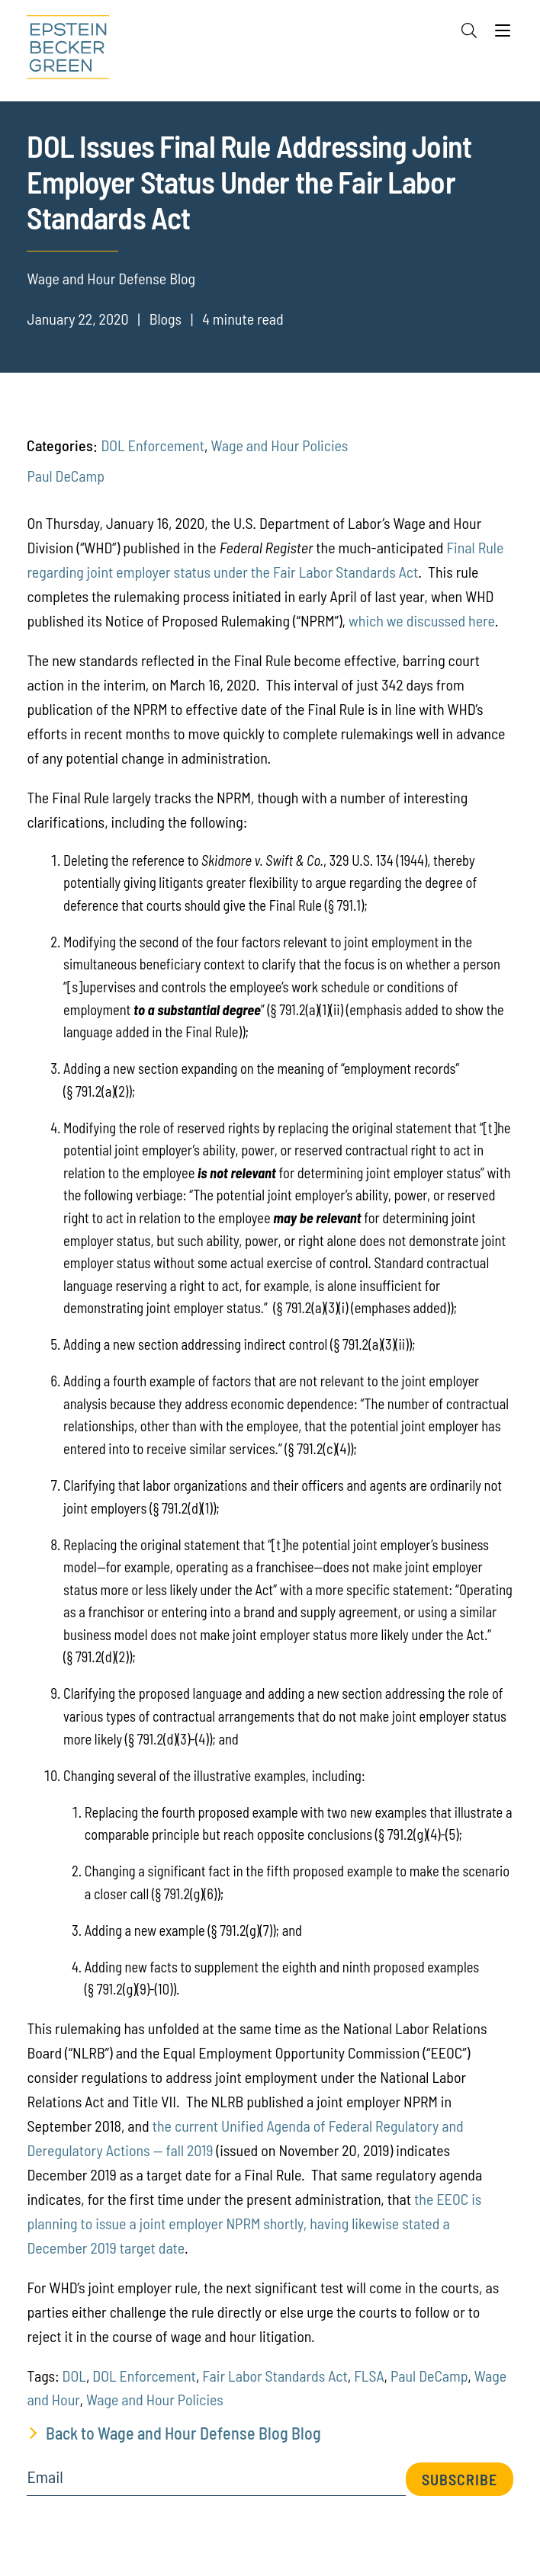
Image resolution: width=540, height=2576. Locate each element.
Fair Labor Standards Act (274, 2375)
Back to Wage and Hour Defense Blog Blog (183, 2433)
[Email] (216, 2482)
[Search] (469, 30)
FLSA (369, 2375)
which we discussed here (422, 620)
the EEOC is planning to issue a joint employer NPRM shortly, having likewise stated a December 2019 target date (254, 2223)
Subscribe (459, 2479)
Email (45, 2477)
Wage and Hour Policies (279, 445)
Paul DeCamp (65, 475)
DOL (74, 2375)
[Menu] (502, 34)
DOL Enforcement (152, 445)
